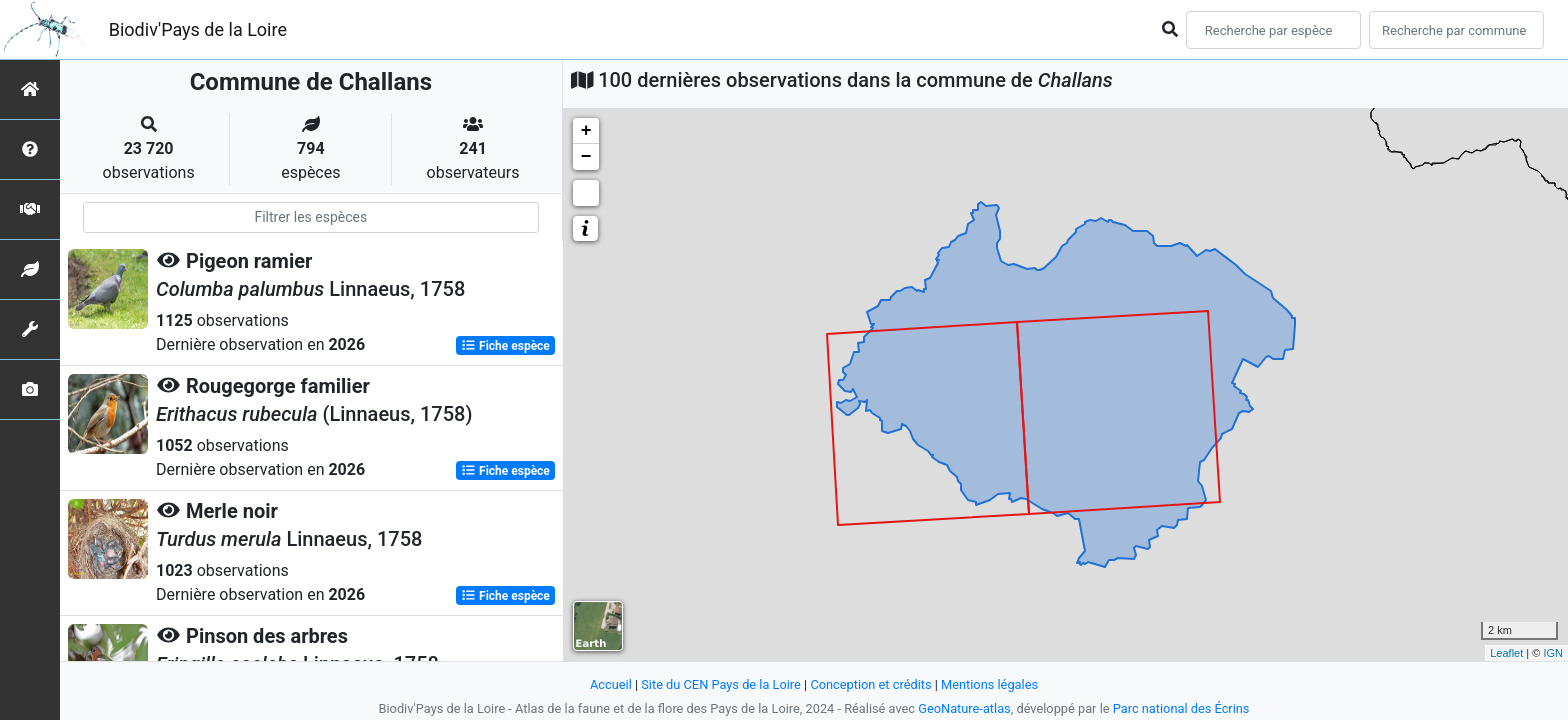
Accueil (611, 684)
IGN (1553, 653)
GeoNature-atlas (964, 708)
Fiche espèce (505, 346)
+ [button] (586, 131)
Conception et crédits (870, 684)
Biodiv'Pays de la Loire (198, 29)
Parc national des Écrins (1181, 708)
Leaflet (1506, 653)
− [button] (586, 157)
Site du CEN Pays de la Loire (721, 684)
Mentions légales (989, 684)
